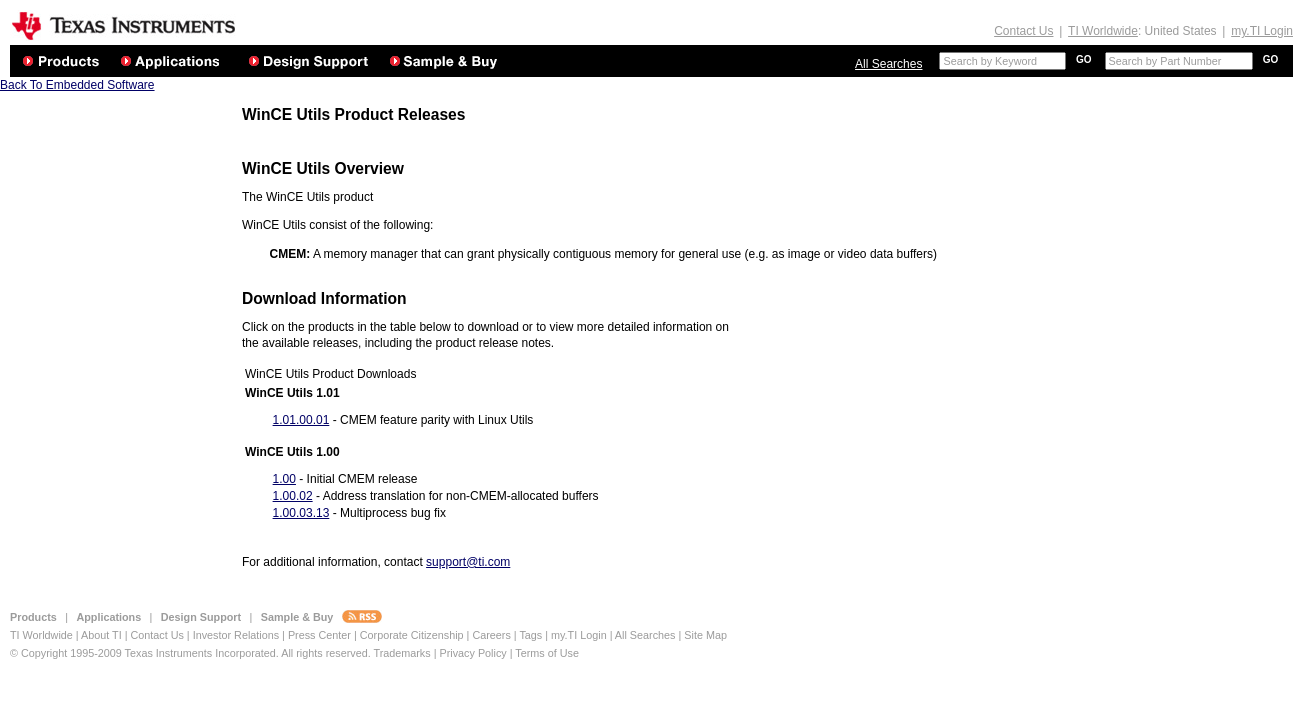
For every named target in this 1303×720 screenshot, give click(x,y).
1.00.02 (293, 496)
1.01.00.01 (301, 420)
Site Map (705, 635)
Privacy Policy (472, 653)
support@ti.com (468, 562)
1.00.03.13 (301, 513)
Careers (491, 635)
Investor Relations (236, 635)
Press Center (319, 635)
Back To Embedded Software (77, 85)
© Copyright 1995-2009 (66, 653)
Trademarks (401, 653)
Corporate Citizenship (413, 635)
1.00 (284, 479)
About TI (101, 635)
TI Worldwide (1103, 31)
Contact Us (1023, 31)
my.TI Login (1262, 31)
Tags (530, 635)
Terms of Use (547, 653)
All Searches (888, 64)
